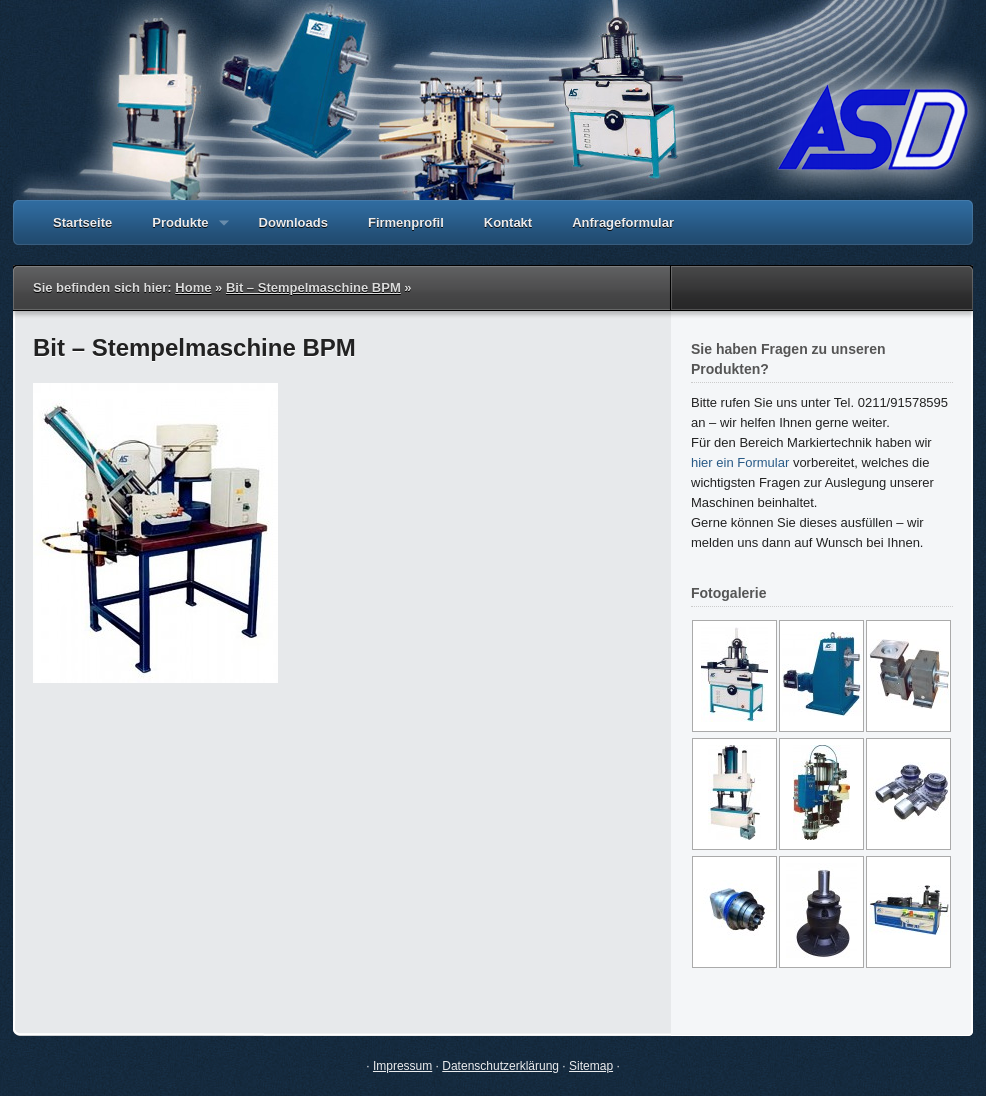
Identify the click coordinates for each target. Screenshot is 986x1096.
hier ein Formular (740, 462)
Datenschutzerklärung (500, 1066)
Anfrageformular (623, 222)
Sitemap (591, 1066)
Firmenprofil (406, 222)
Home (193, 287)
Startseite (82, 222)
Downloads (293, 222)
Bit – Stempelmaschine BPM (313, 287)
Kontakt (508, 222)
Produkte (180, 230)
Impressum (402, 1066)
